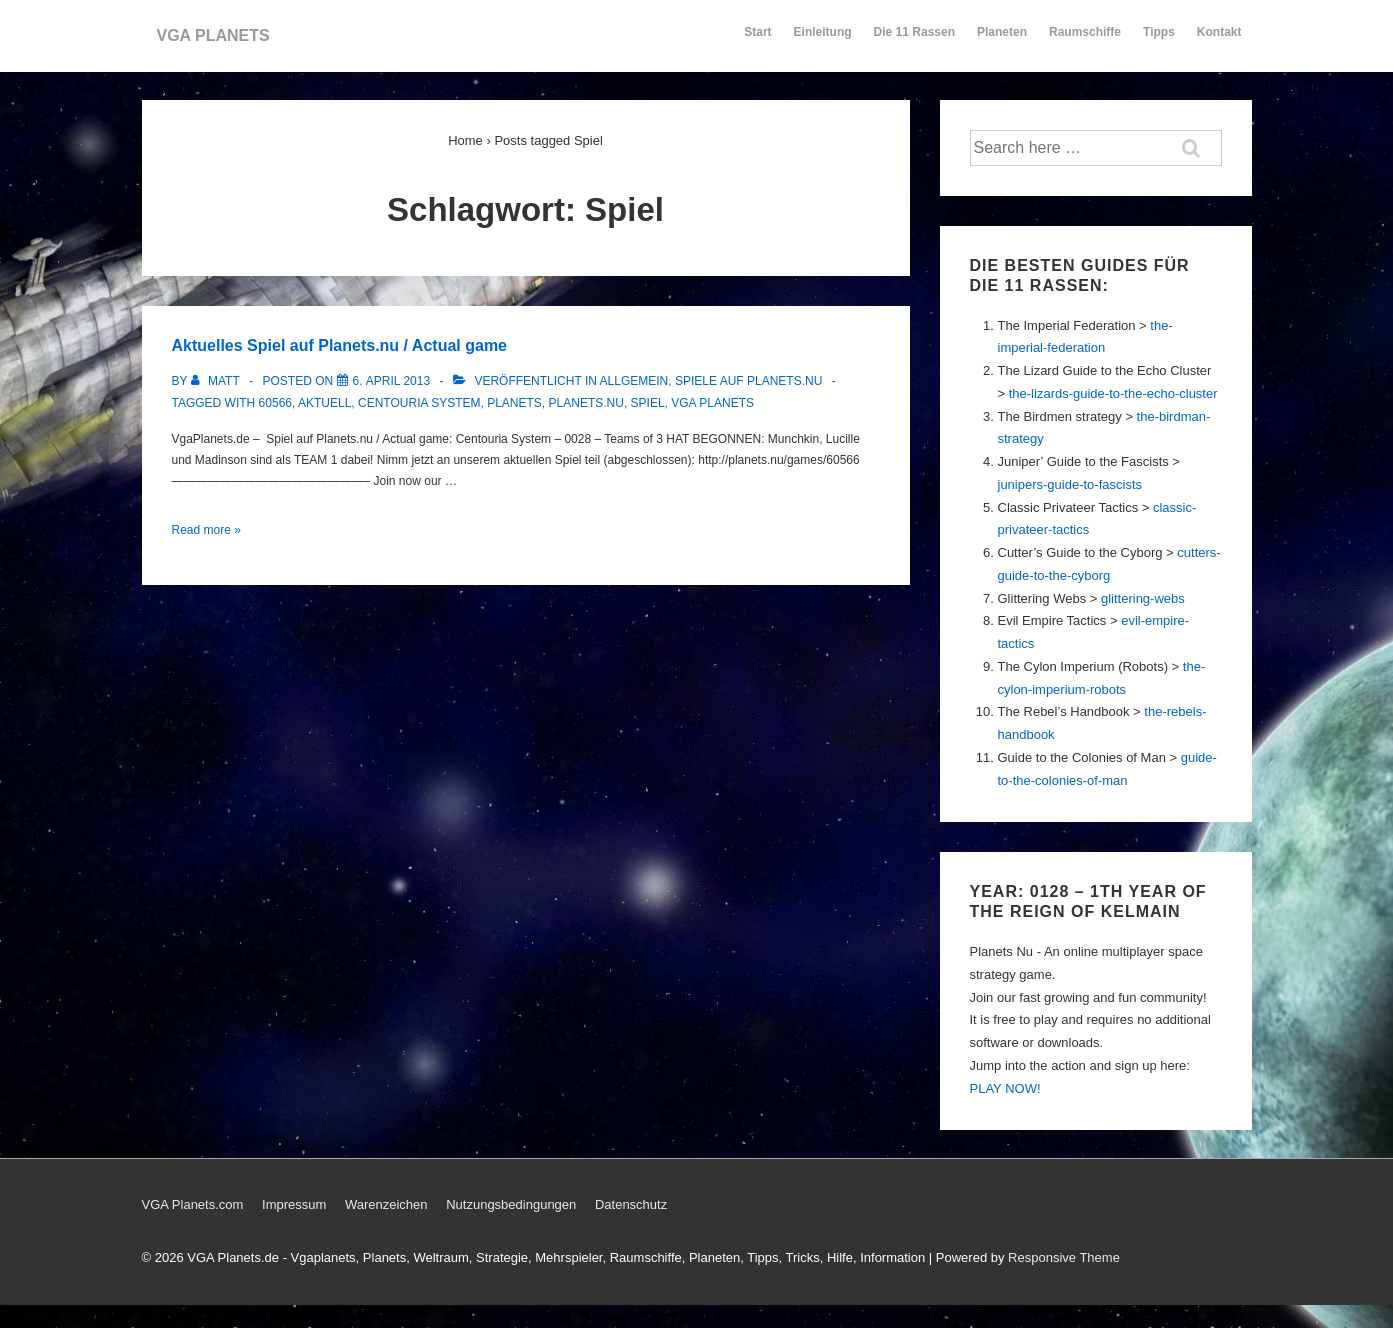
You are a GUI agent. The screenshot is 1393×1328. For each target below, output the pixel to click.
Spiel (648, 403)
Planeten (1002, 41)
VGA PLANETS (213, 35)
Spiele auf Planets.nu (748, 381)
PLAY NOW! (1005, 1088)
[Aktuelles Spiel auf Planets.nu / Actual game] (392, 381)
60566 (275, 403)
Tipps (1160, 41)
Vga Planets (712, 403)
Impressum (294, 1204)
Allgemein (634, 381)
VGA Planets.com (193, 1204)
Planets (514, 403)
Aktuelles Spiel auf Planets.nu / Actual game (340, 345)
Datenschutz (631, 1204)
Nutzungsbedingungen (511, 1204)
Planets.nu (586, 403)
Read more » (206, 530)
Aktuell (324, 403)
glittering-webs (1143, 598)
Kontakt (1219, 41)
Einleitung (823, 41)
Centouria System (419, 403)
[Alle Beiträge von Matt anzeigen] (217, 381)
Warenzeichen (386, 1204)
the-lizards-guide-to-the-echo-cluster (1113, 393)
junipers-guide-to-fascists (1070, 484)
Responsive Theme (1064, 1257)
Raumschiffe (1085, 41)
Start (757, 32)
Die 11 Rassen (914, 41)
